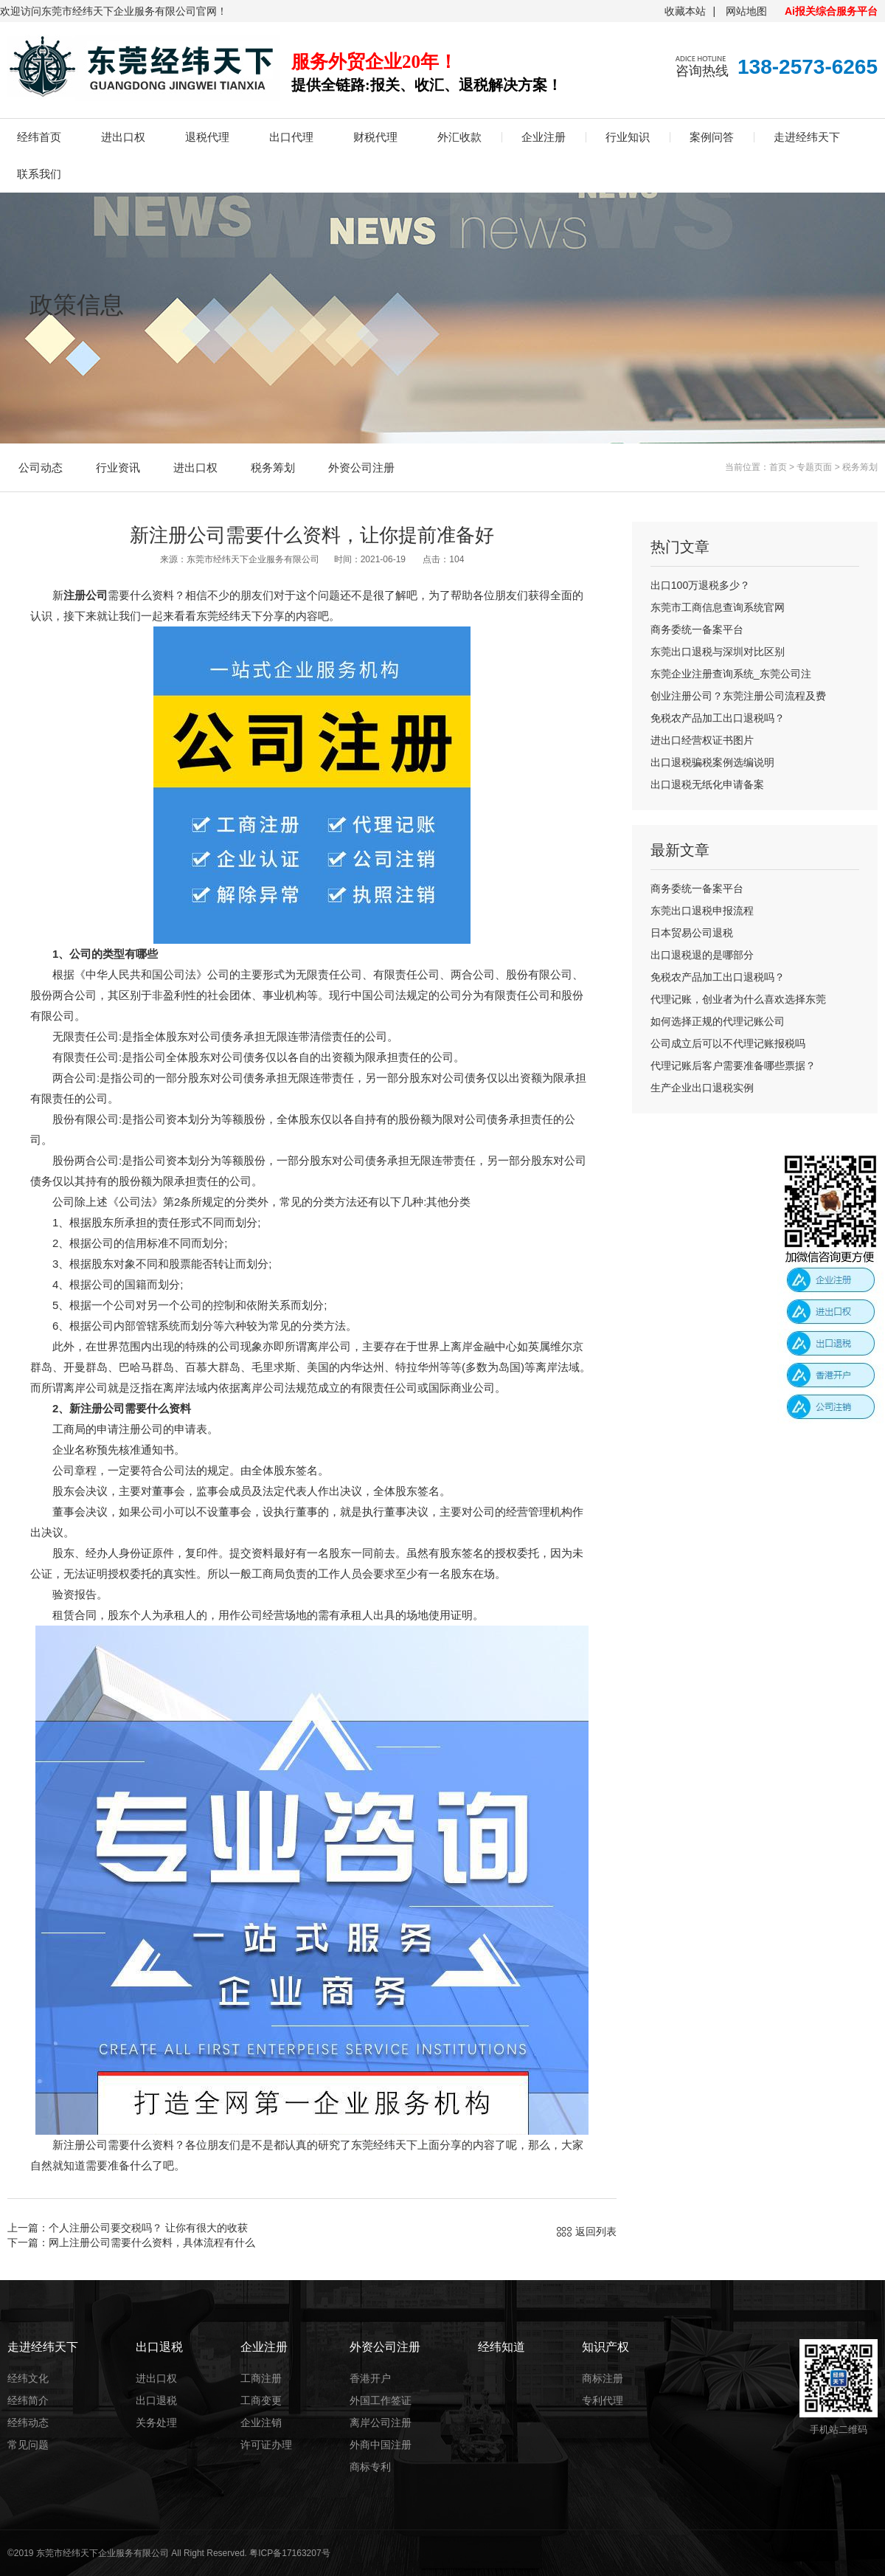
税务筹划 (273, 467)
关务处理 (156, 2422)
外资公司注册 (361, 467)
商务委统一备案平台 (696, 629)
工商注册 (261, 2378)
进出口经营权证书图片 (702, 740)
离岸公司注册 (381, 2422)
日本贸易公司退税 (691, 933)
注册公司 (85, 595)
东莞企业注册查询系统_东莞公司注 (730, 674)
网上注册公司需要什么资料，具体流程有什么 (152, 2242)
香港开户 (370, 2378)
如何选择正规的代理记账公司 (717, 1021)
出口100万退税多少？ (700, 585)
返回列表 (596, 2231)
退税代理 (207, 137)
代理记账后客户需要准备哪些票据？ (733, 1065)
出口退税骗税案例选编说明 (712, 762)
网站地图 (746, 11)
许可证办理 (266, 2445)
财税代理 (375, 137)
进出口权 (123, 137)
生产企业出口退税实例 (702, 1088)
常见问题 (28, 2445)
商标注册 (602, 2378)
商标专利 (370, 2467)
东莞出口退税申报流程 (702, 910)
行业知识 (627, 137)
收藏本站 (685, 11)
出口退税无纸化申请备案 (707, 784)
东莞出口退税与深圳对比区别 (717, 651)
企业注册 (543, 137)
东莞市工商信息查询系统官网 (717, 607)
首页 (778, 467)
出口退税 (156, 2400)
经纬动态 (28, 2422)
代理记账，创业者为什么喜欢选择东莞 (738, 999)
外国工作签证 (381, 2400)
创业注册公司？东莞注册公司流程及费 (738, 696)
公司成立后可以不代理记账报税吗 (727, 1043)
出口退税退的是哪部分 (702, 955)
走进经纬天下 (807, 137)
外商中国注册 (381, 2445)
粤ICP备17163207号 (289, 2553)
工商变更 (261, 2400)
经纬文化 (28, 2378)
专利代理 (602, 2400)
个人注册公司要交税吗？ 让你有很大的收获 (148, 2228)
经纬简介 (28, 2400)
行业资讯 (118, 467)
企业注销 (261, 2422)
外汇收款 (459, 137)
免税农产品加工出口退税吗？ (717, 718)
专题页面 (814, 467)
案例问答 (712, 137)
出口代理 (291, 137)
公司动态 (40, 467)
